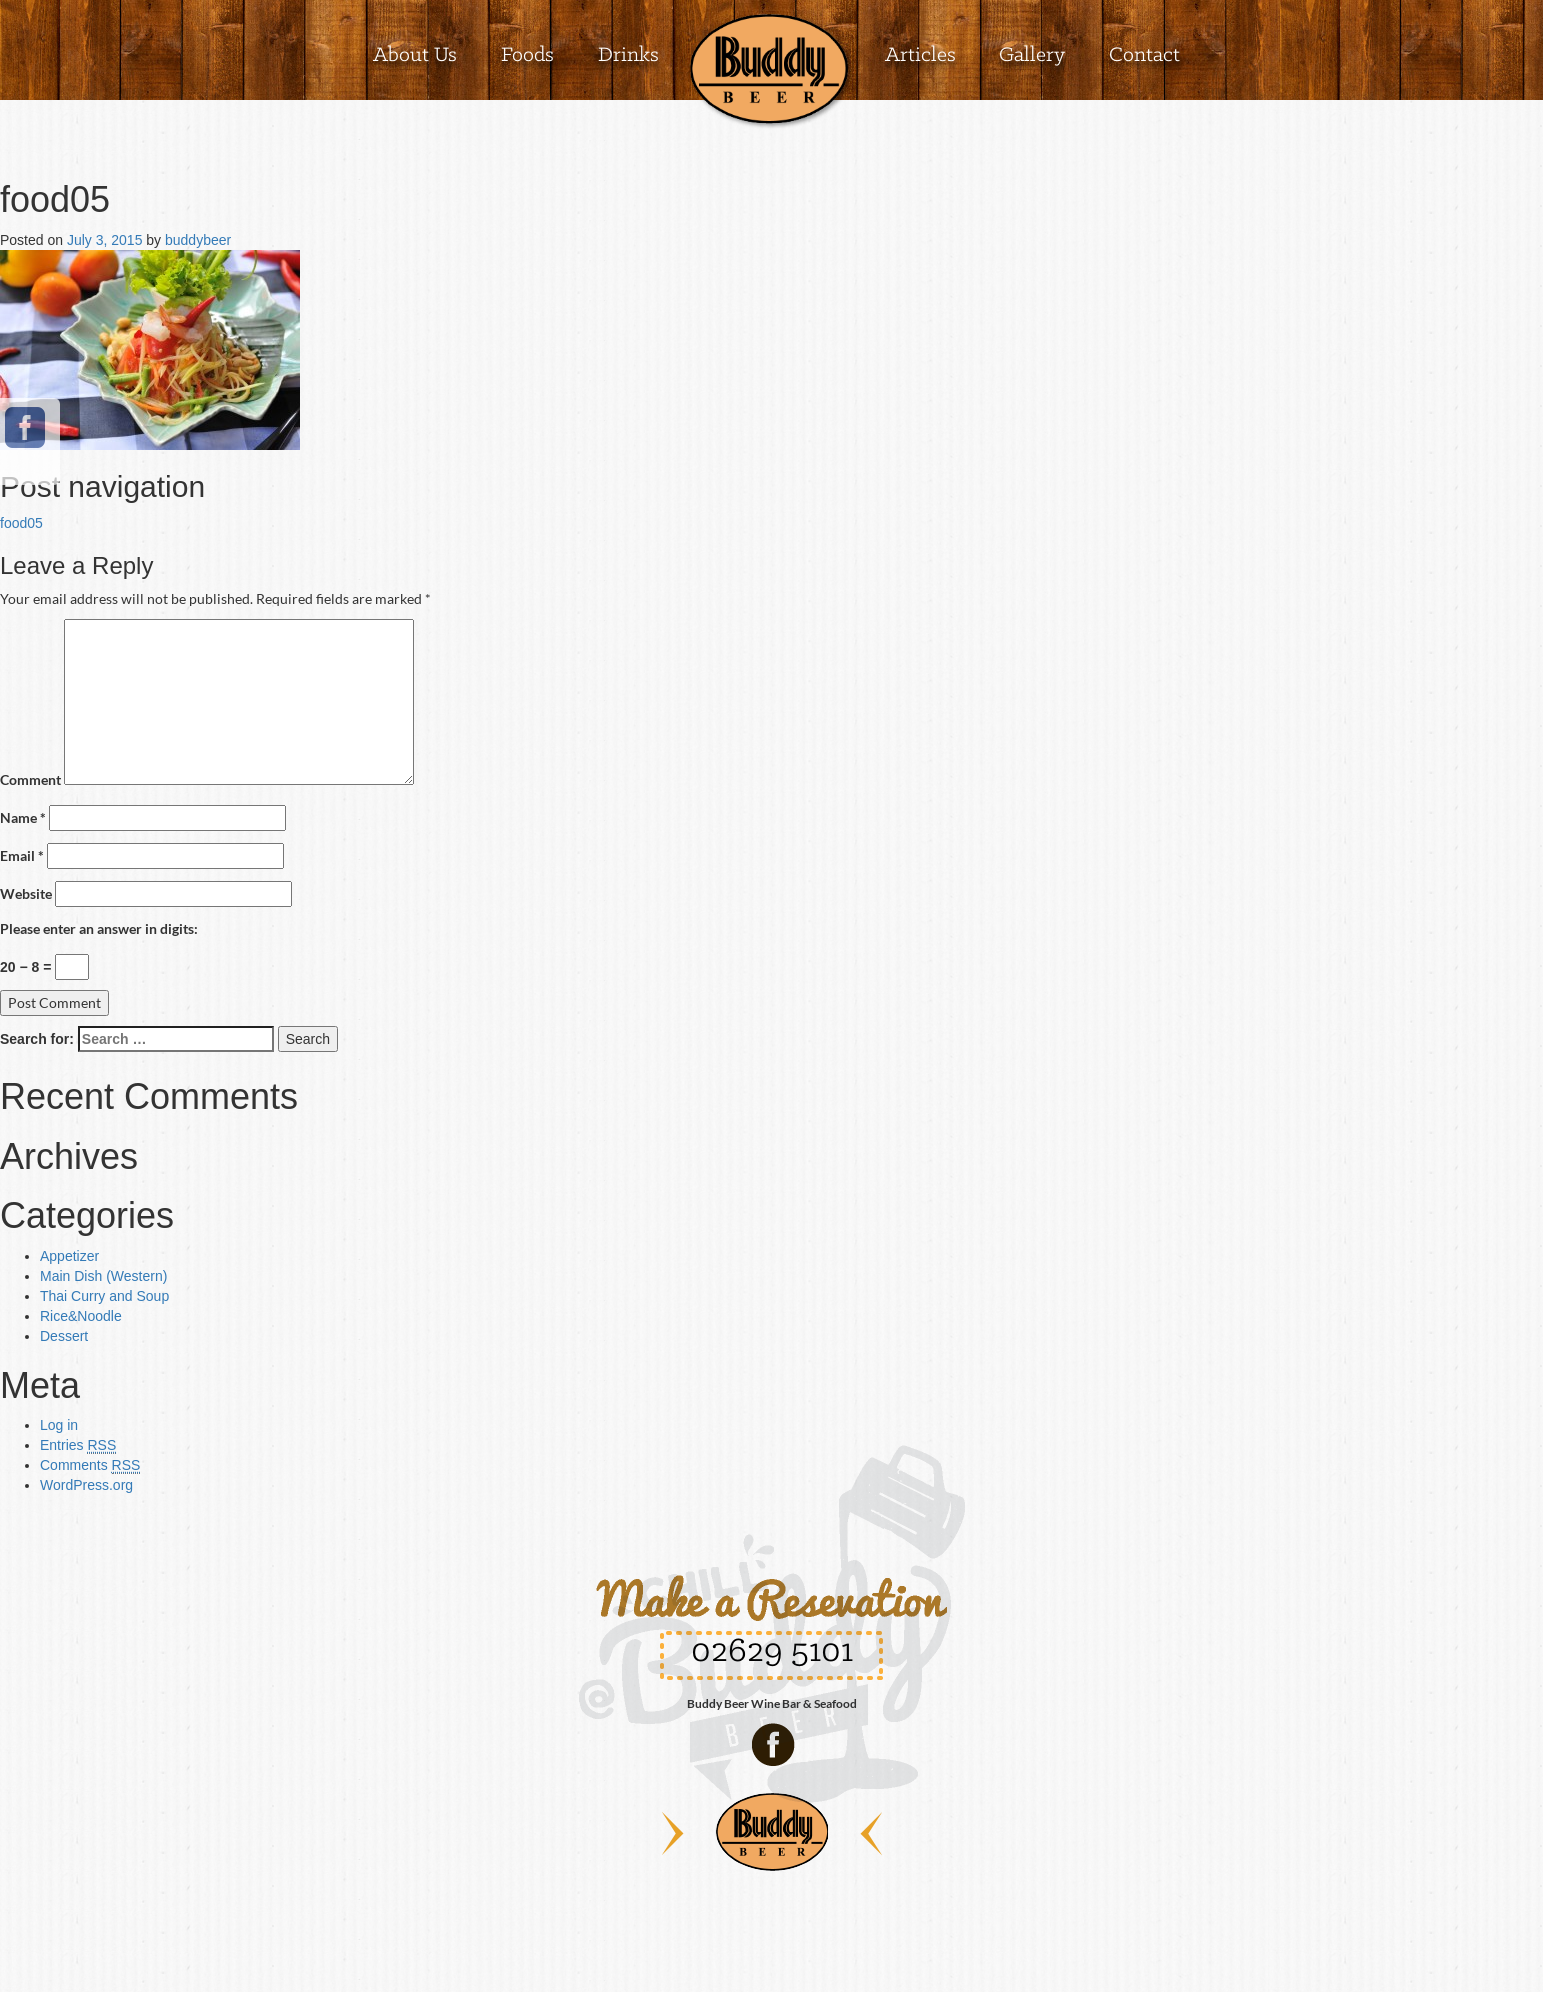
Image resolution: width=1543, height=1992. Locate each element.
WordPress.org (86, 1485)
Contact (1144, 55)
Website (26, 893)
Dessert (64, 1336)
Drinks (628, 55)
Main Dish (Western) (103, 1276)
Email (22, 855)
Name (23, 817)
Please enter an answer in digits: (99, 928)
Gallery (1032, 55)
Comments (90, 1465)
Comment (30, 779)
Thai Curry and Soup (104, 1296)
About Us (415, 55)
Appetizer (69, 1256)
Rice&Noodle (81, 1316)
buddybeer (198, 240)
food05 (21, 523)
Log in (59, 1425)
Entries (78, 1445)
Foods (527, 55)
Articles (920, 55)
